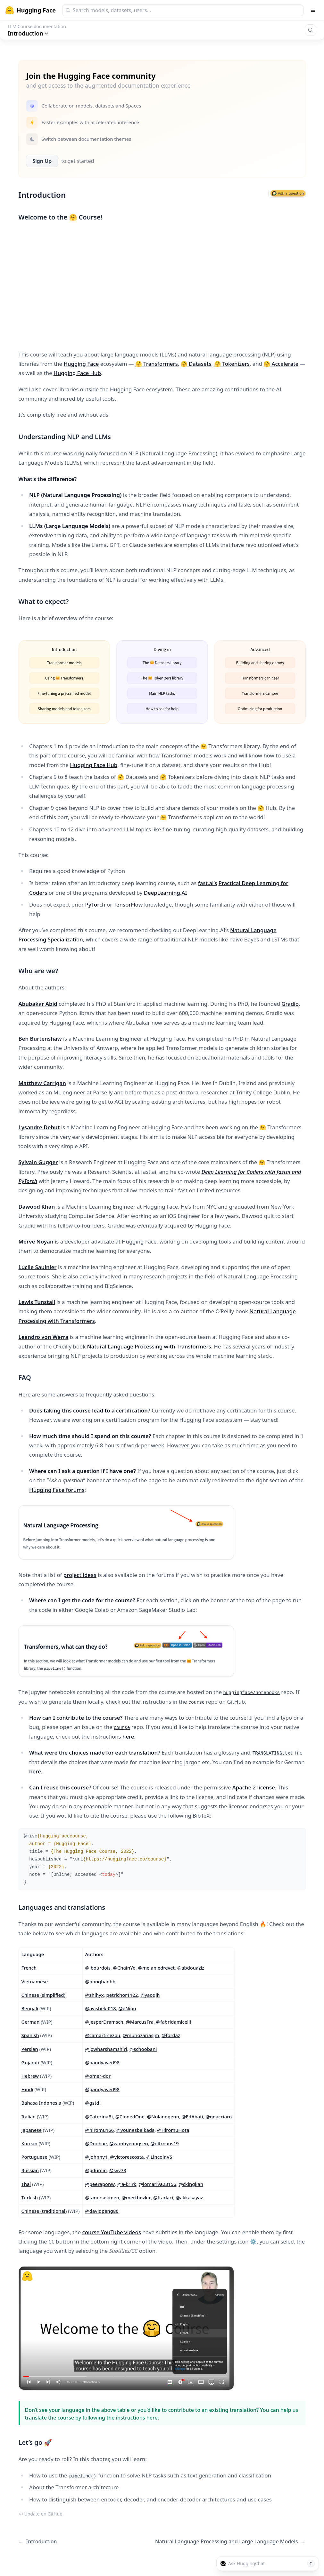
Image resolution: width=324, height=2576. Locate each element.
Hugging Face (81, 363)
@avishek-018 (100, 2008)
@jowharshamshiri (106, 2049)
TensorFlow (128, 904)
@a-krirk (126, 2184)
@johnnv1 (96, 2157)
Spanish (30, 2035)
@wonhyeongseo (128, 2143)
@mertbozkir (136, 2197)
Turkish (29, 2197)
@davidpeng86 (102, 2211)
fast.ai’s (207, 883)
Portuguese (34, 2157)
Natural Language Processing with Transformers (149, 1346)
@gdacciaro (219, 2116)
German (30, 2022)
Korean (29, 2143)
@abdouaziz (190, 1967)
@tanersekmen (102, 2197)
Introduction (38, 2541)
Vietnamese (34, 1981)
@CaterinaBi (99, 2116)
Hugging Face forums (56, 1489)
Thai (26, 2184)
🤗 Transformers (156, 363)
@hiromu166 (99, 2130)
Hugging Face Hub (77, 373)
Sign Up (42, 160)
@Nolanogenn (163, 2116)
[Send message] (311, 2563)
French (29, 1967)
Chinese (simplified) (43, 1995)
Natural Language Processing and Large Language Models (230, 2541)
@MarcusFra (140, 2022)
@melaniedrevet (156, 1967)
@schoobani (143, 2049)
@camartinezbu (102, 2035)
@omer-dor (98, 2076)
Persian (29, 2049)
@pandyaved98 (102, 2062)
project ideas (79, 1575)
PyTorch (95, 904)
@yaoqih (150, 1995)
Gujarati (30, 2062)
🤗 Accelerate (280, 363)
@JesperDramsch (104, 2022)
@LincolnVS (159, 2157)
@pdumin (96, 2170)
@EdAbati (192, 2116)
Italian (28, 2116)
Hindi (27, 2089)
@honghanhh (100, 1981)
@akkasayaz (189, 2197)
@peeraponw (100, 2184)
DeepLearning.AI (165, 892)
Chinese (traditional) (44, 2211)
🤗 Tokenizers (232, 363)
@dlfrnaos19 (164, 2143)
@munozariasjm (141, 2035)
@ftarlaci (163, 2197)
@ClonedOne (130, 2116)
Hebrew (30, 2076)
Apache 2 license (253, 1787)
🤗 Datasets (196, 363)
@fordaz (171, 2035)
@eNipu (127, 2008)
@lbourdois (98, 1967)
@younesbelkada (135, 2130)
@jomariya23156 (157, 2184)
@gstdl (93, 2103)
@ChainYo (124, 1967)
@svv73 (117, 2170)
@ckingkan (191, 2184)
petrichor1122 (122, 1995)
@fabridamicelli (173, 2022)
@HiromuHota (173, 2130)
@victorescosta (127, 2157)
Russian (30, 2170)
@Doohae (96, 2143)
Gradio (290, 1003)
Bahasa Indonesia (41, 2103)
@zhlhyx (94, 1995)
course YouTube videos (111, 2232)
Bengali (29, 2008)
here (128, 1736)
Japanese (31, 2130)
